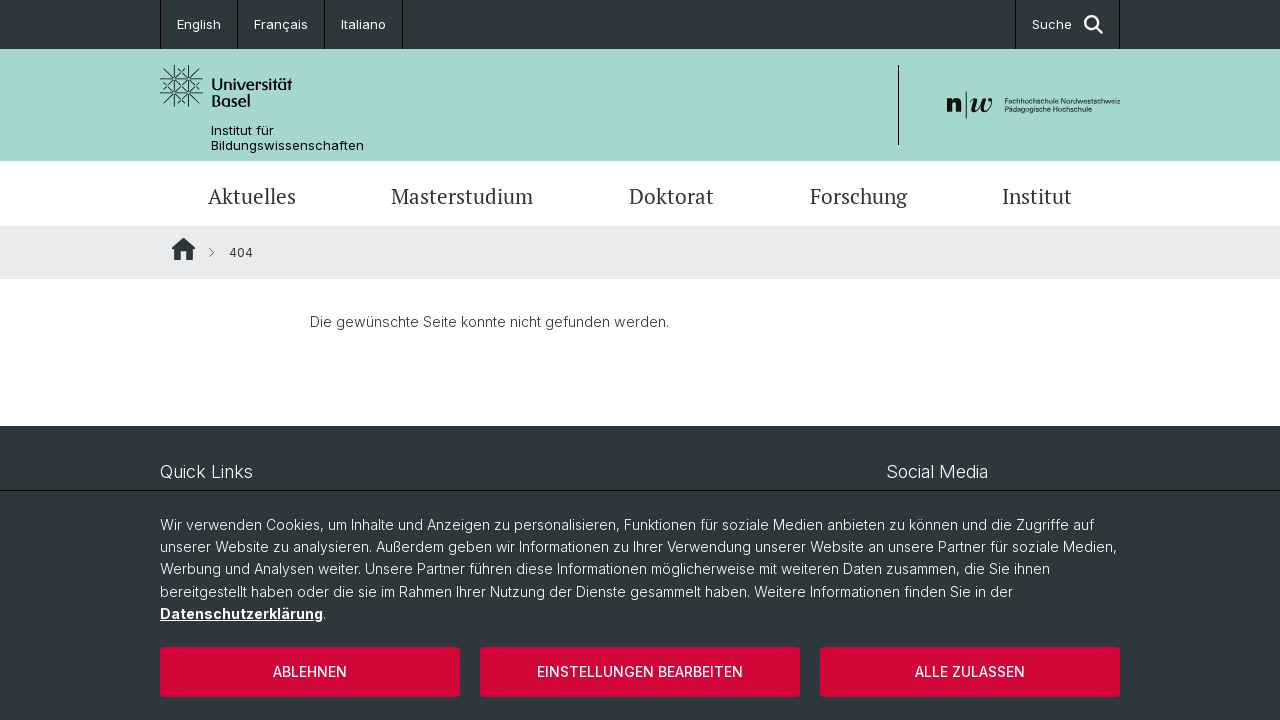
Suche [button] (1067, 24)
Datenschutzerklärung (241, 613)
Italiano (363, 24)
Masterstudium (462, 196)
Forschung (858, 196)
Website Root (183, 249)
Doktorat (671, 196)
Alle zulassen (970, 671)
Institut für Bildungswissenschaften (287, 138)
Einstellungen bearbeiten (640, 671)
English (199, 24)
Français (281, 24)
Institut (1037, 196)
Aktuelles (252, 196)
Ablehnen (310, 671)
